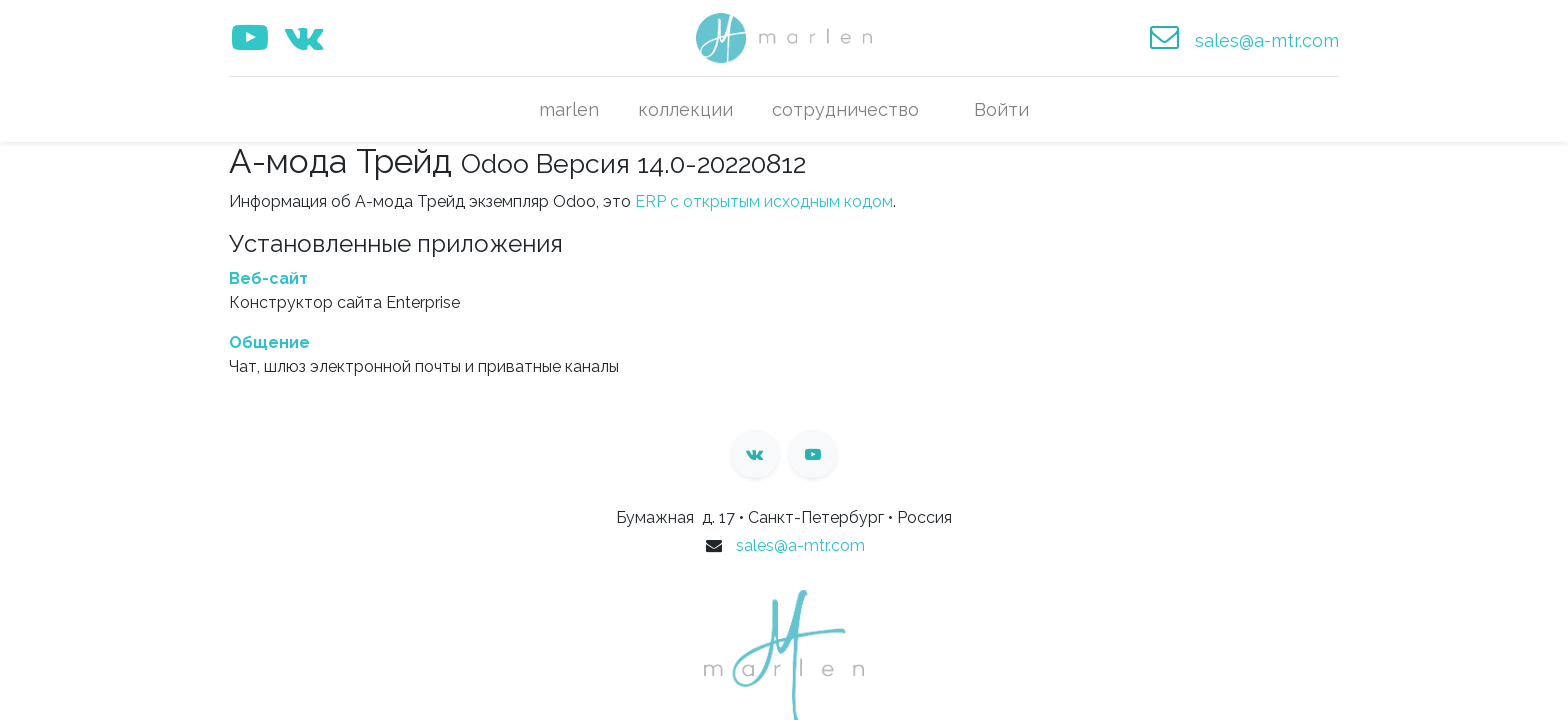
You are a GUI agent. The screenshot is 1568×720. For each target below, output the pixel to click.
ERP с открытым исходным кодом (764, 201)
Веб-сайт (268, 278)
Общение (269, 342)
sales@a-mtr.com (800, 545)
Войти (1001, 109)
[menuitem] (569, 109)
